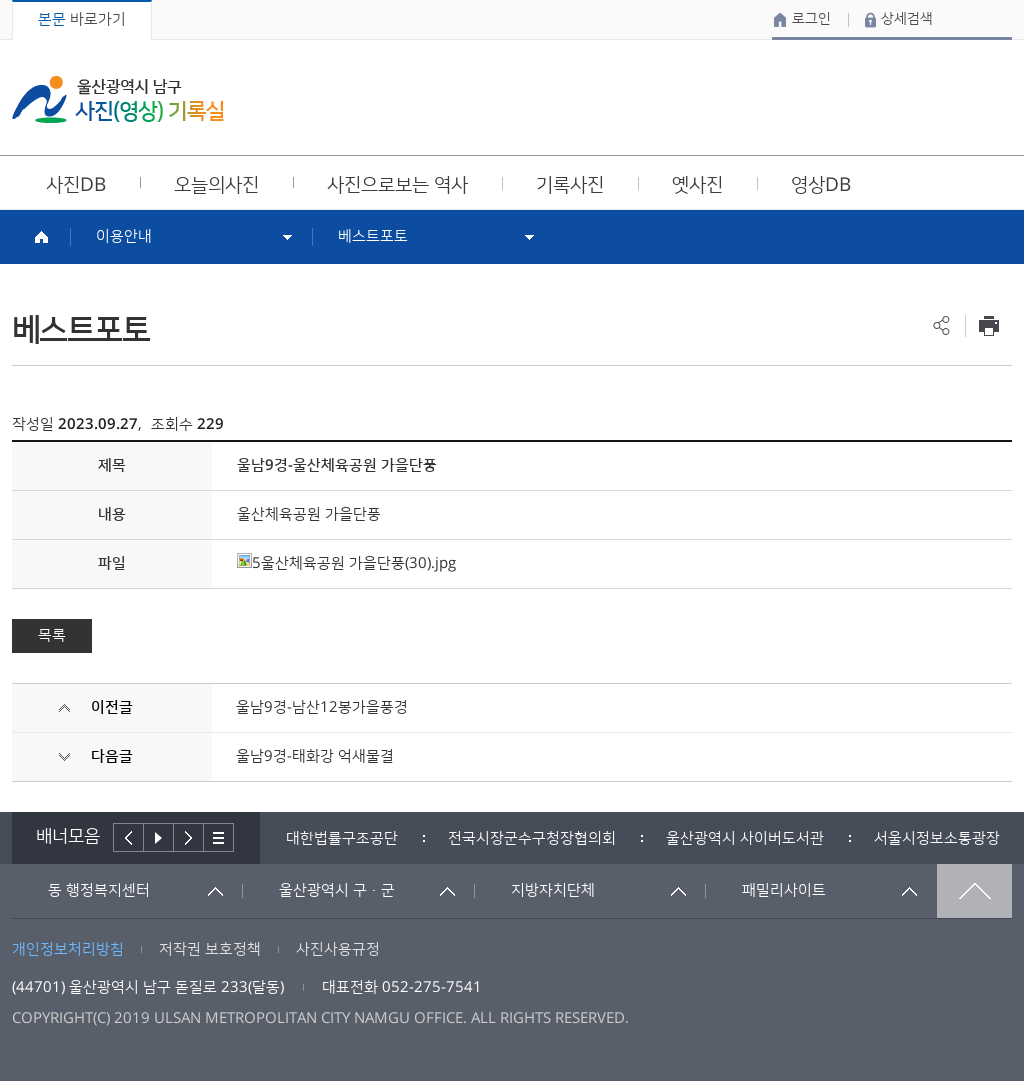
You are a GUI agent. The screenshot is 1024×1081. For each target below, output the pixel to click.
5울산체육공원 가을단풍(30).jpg (346, 563)
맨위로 (974, 891)
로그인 (811, 19)
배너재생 (159, 837)
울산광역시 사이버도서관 (745, 838)
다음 (189, 837)
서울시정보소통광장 (937, 838)
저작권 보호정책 (210, 949)
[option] (342, 838)
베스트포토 (373, 236)
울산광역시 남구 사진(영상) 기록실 (118, 99)
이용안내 (124, 236)
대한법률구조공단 (342, 838)
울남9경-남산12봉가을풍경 (322, 707)
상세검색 (907, 19)
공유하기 (941, 325)
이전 (128, 837)
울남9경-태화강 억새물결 (315, 756)
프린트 (988, 325)
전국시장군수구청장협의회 (532, 838)
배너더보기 (219, 837)
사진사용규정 (338, 949)
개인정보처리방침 (68, 949)
